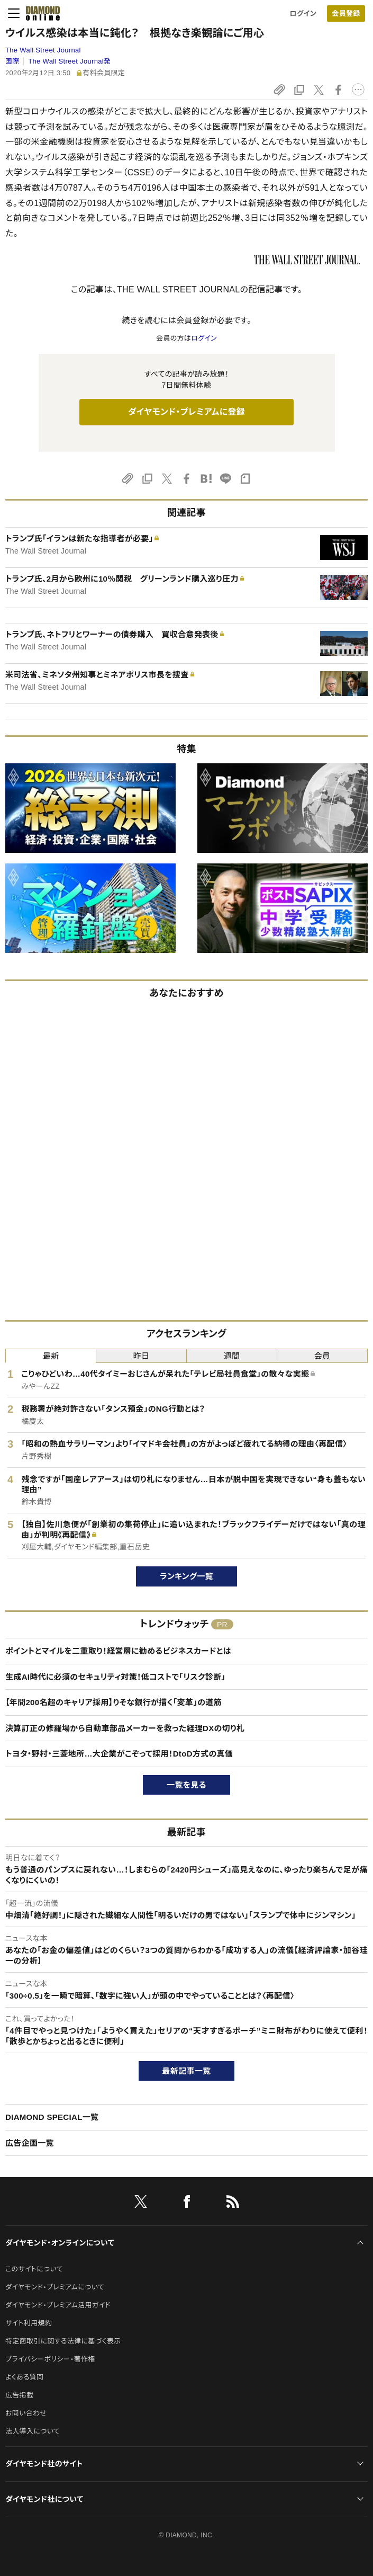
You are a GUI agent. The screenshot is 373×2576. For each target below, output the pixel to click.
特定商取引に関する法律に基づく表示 (63, 2341)
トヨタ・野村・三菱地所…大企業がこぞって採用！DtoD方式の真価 (119, 1753)
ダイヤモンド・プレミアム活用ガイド (58, 2305)
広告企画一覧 (29, 2142)
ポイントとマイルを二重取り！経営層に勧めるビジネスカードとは (118, 1650)
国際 (12, 61)
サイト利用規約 (28, 2323)
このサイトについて (34, 2269)
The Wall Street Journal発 (69, 61)
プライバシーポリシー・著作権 (50, 2359)
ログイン (303, 13)
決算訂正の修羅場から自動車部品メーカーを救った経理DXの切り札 (124, 1728)
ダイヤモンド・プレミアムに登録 (186, 411)
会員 (322, 1355)
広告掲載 (19, 2395)
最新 (51, 1355)
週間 (232, 1355)
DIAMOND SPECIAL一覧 (51, 2117)
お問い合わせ (26, 2413)
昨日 (141, 1355)
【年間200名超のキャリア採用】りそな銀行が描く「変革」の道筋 (113, 1702)
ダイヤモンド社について (44, 2499)
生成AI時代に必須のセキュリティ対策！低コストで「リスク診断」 (115, 1676)
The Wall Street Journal (43, 50)
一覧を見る (186, 1784)
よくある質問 (24, 2377)
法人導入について (32, 2431)
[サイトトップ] (40, 13)
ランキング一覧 (186, 1576)
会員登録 (346, 13)
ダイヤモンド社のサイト (44, 2463)
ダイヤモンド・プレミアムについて (54, 2287)
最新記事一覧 (186, 2070)
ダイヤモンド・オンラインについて (59, 2243)
